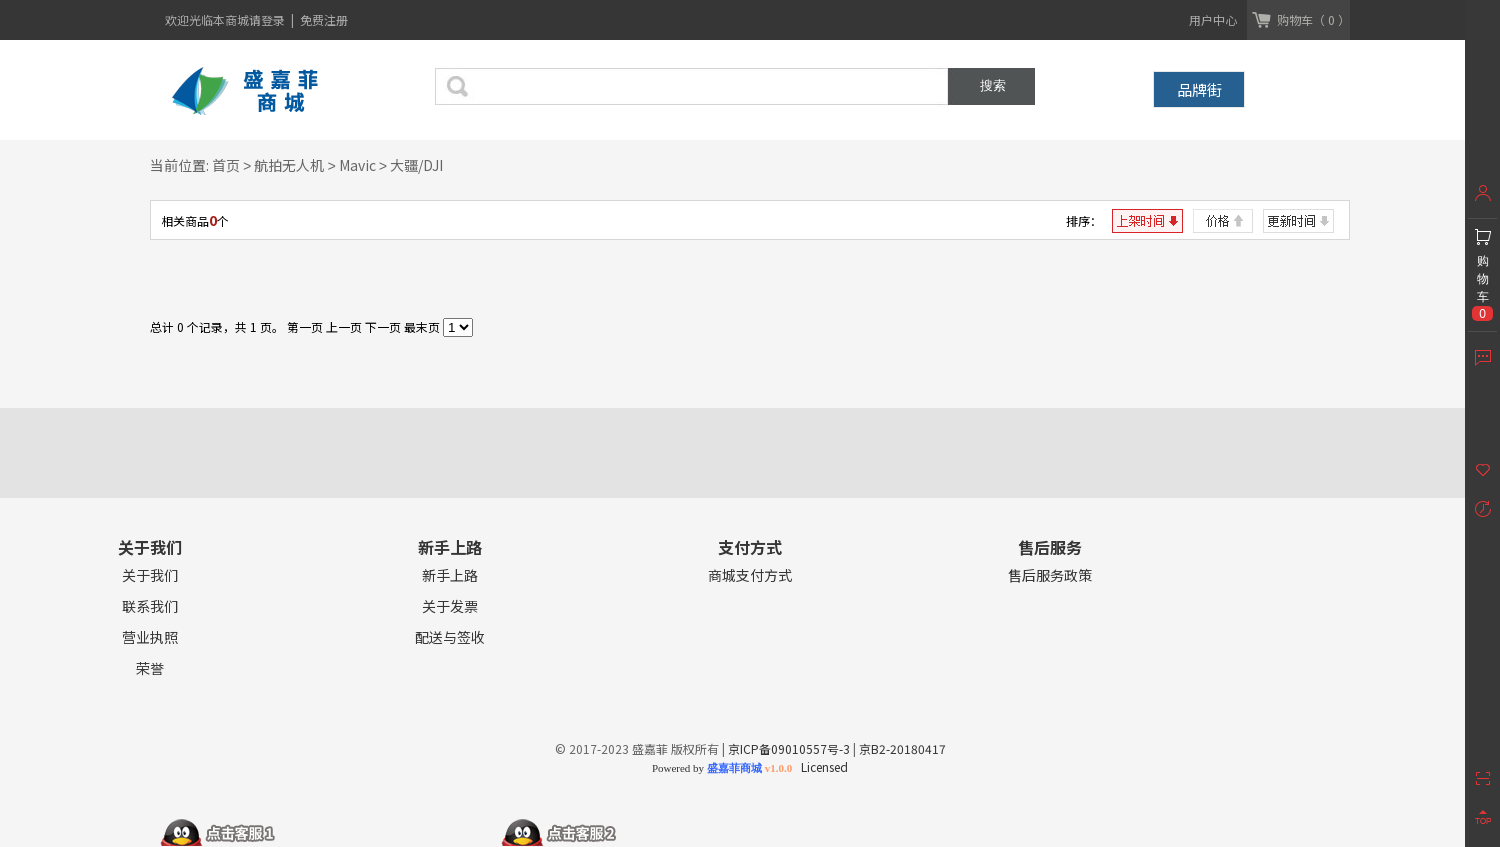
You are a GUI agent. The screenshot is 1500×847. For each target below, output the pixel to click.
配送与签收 (450, 637)
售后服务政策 (1050, 575)
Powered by (722, 768)
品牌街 (1199, 89)
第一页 (305, 326)
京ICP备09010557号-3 (789, 748)
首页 (226, 165)
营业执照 (150, 637)
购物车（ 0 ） (1313, 19)
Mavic (357, 165)
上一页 (344, 326)
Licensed (821, 766)
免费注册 (324, 19)
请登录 (268, 19)
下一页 (383, 326)
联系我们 (150, 606)
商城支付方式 (750, 575)
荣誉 (150, 668)
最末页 (422, 326)
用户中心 (1213, 19)
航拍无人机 (289, 165)
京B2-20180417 (902, 748)
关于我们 (150, 575)
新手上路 (450, 575)
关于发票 (450, 606)
